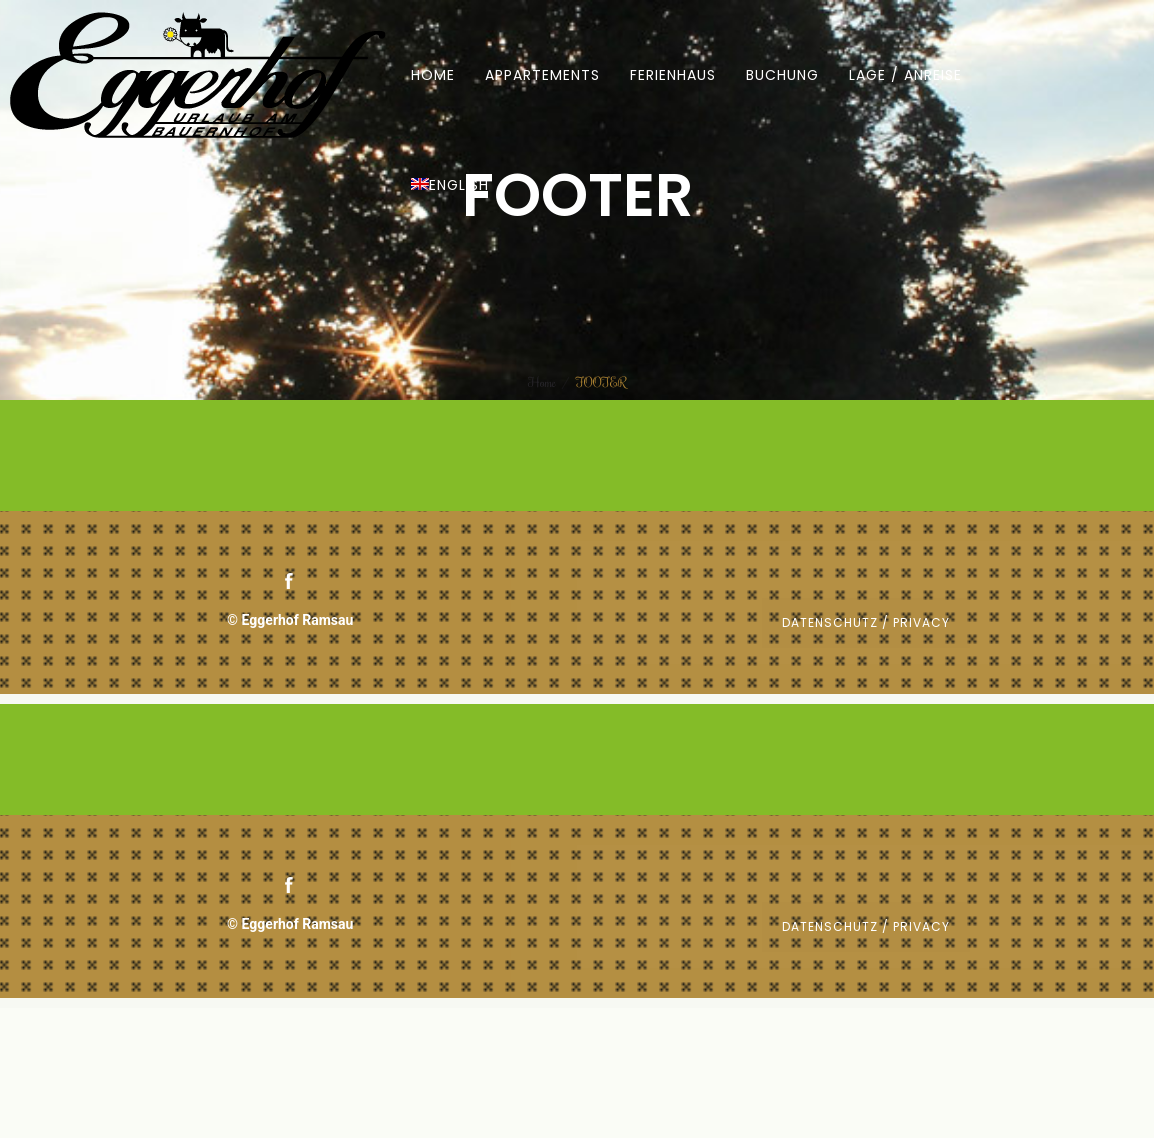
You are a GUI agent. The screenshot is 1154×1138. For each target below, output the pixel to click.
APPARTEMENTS (542, 75)
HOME (433, 75)
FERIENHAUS (673, 75)
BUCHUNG (782, 75)
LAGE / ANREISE (905, 75)
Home (542, 382)
